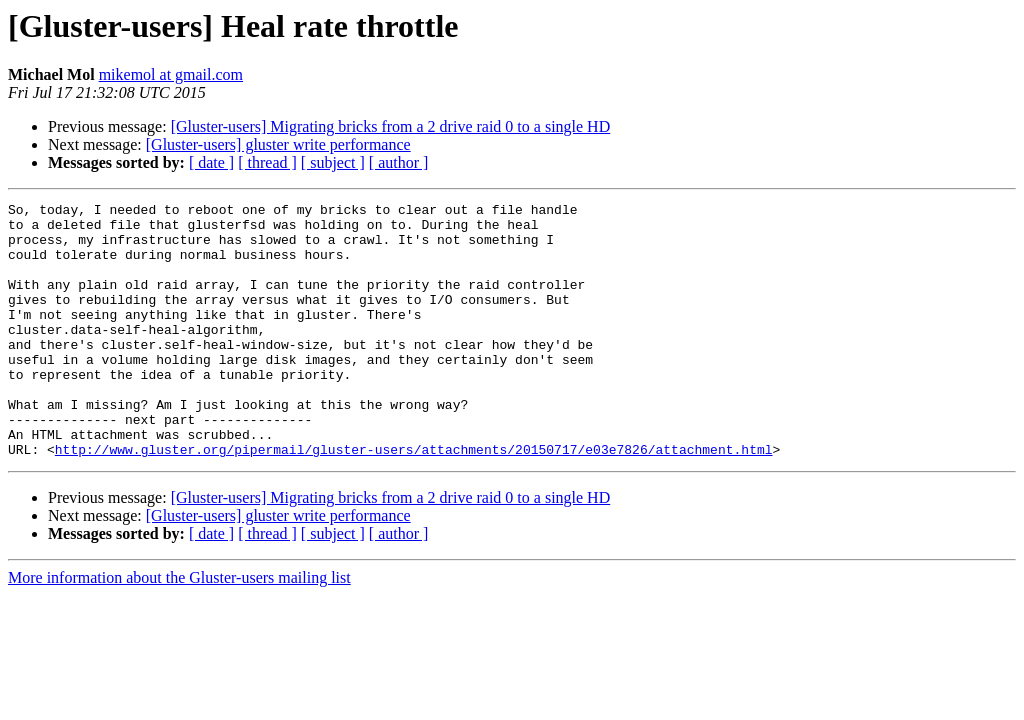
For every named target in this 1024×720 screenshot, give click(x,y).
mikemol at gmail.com (171, 74)
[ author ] (399, 162)
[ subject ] (333, 162)
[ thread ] (267, 162)
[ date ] (211, 162)
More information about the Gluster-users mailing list (179, 628)
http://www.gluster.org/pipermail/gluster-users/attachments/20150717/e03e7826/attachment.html (414, 500)
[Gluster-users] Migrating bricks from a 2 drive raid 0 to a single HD (391, 126)
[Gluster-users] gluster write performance (278, 144)
